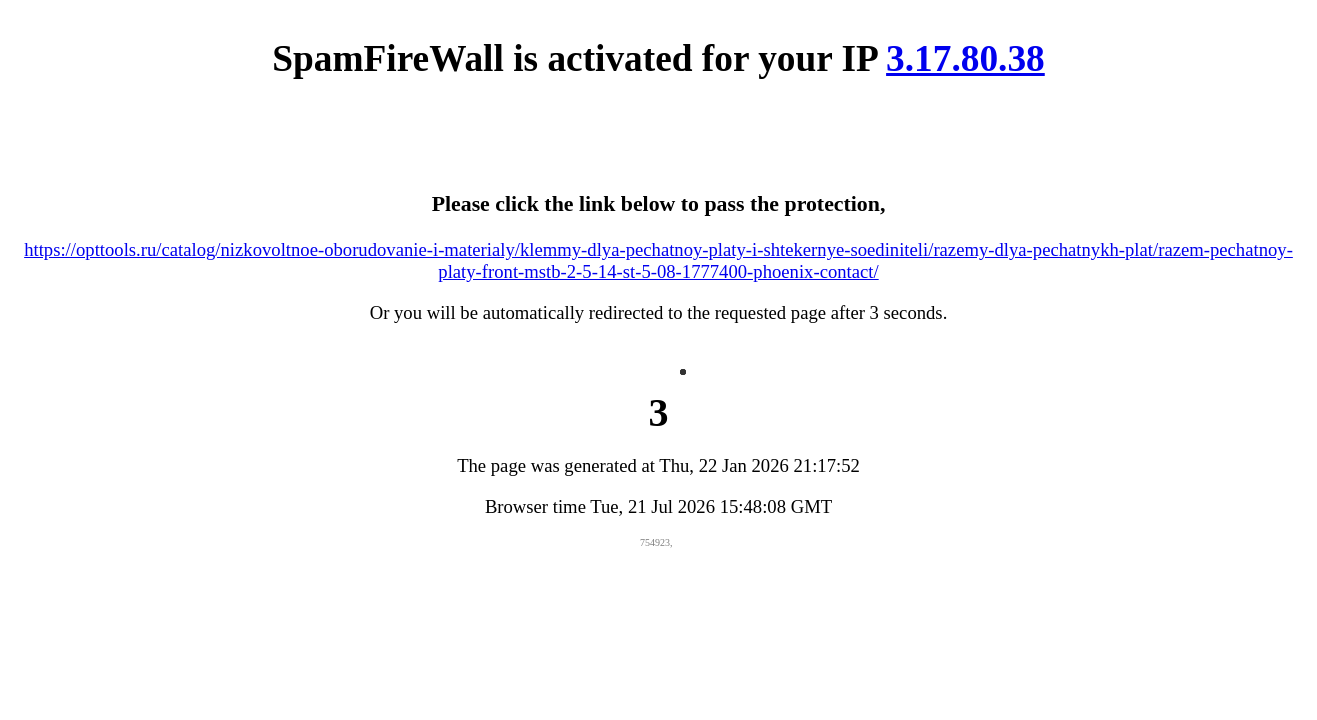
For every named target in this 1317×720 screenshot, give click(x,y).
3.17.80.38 (965, 58)
